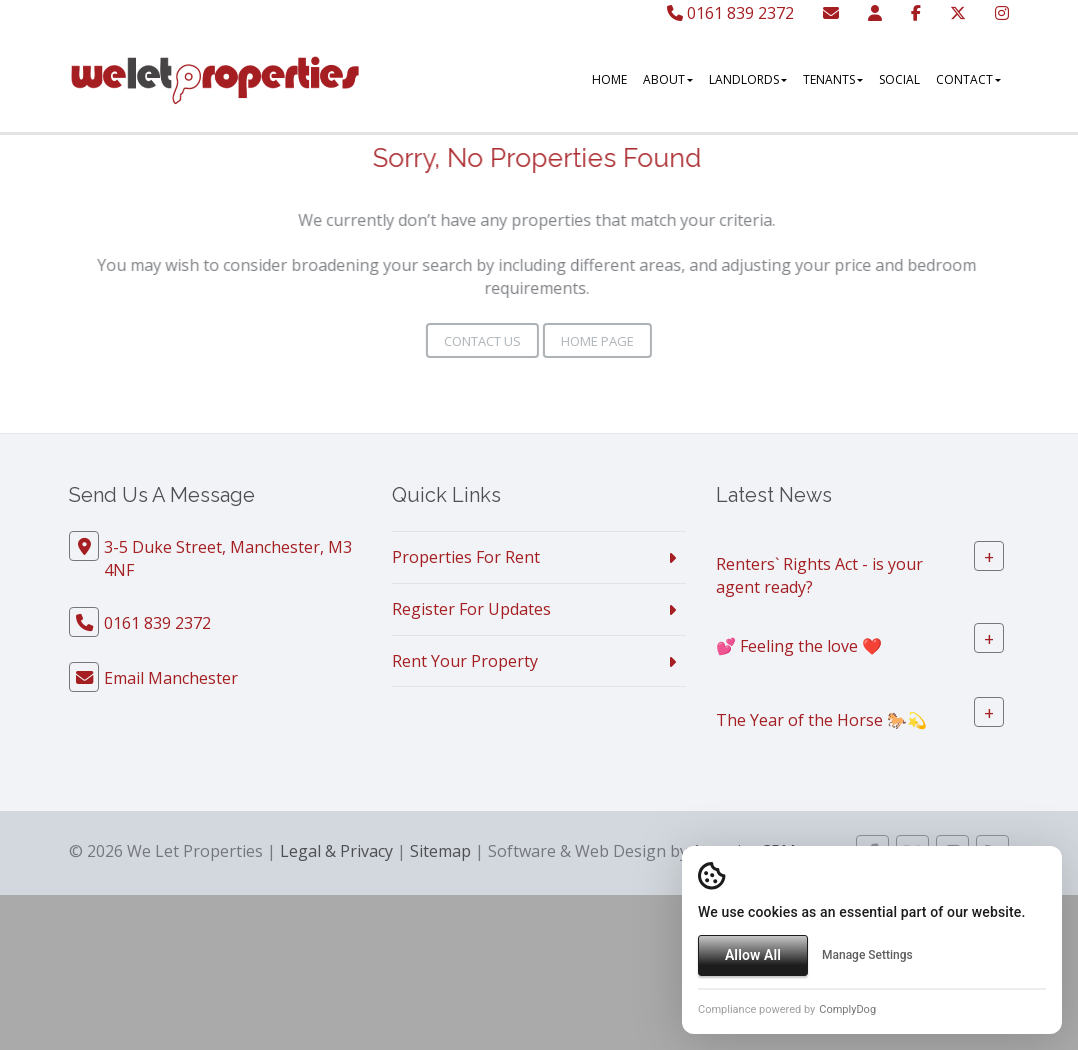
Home (609, 79)
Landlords (748, 79)
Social (899, 79)
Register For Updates (471, 609)
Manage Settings (867, 955)
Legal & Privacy (336, 851)
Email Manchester (171, 678)
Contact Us (482, 341)
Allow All (753, 955)
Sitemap (440, 851)
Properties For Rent (466, 557)
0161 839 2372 (730, 13)
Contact (968, 79)
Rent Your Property (465, 661)
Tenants (833, 79)
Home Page (597, 341)
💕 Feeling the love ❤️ (799, 645)
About (668, 79)
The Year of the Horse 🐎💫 (821, 719)
